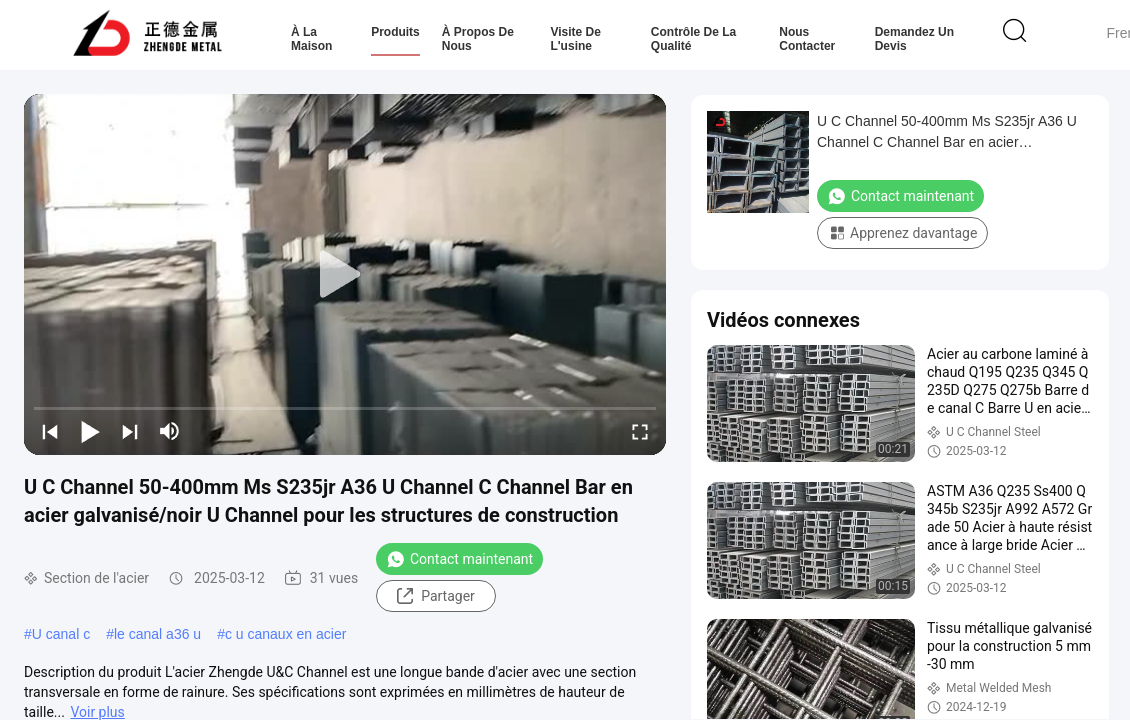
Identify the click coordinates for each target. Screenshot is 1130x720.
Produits (395, 32)
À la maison (311, 39)
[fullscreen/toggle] (640, 431)
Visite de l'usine (575, 39)
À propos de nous (478, 39)
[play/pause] (90, 431)
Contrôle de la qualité (693, 39)
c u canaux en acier (285, 634)
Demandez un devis (914, 39)
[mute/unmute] (170, 431)
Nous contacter (807, 39)
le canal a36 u (157, 634)
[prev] (50, 431)
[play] (345, 275)
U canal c (61, 634)
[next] (130, 431)
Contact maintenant (459, 559)
